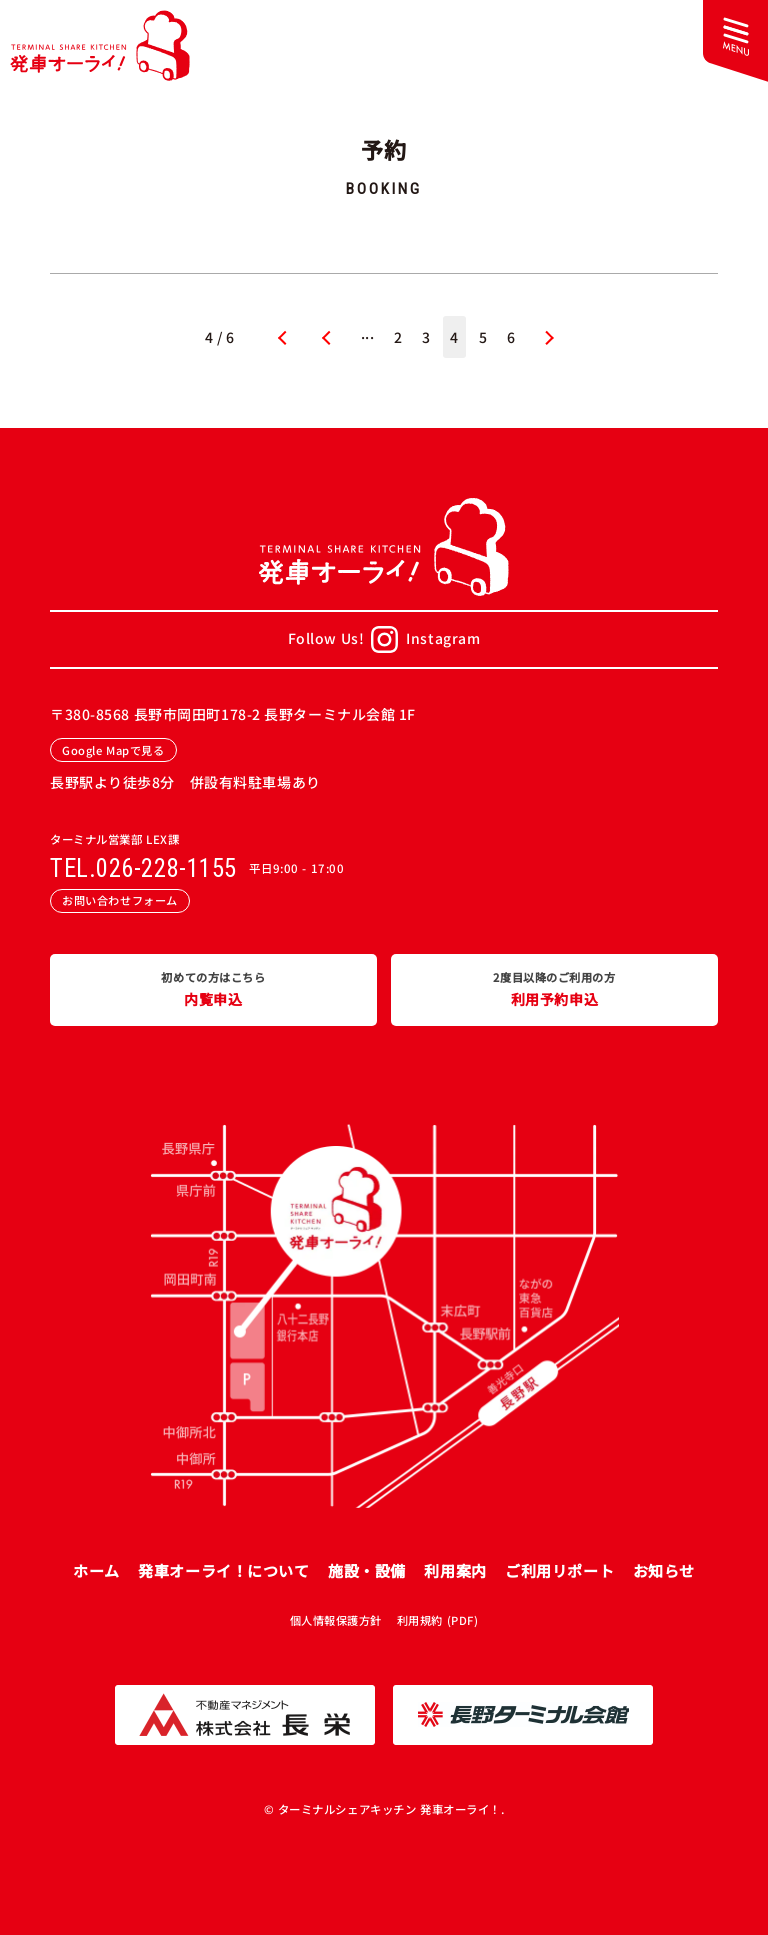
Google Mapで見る (113, 750)
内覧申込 (213, 989)
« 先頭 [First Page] (280, 337)
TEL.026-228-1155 (143, 869)
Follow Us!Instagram (384, 639)
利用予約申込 (554, 989)
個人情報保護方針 (336, 1620)
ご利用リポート (559, 1570)
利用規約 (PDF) (438, 1620)
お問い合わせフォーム (120, 900)
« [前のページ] (327, 337)
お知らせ (664, 1570)
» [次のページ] (549, 337)
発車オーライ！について (223, 1570)
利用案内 (455, 1570)
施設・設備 (367, 1570)
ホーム (96, 1570)
